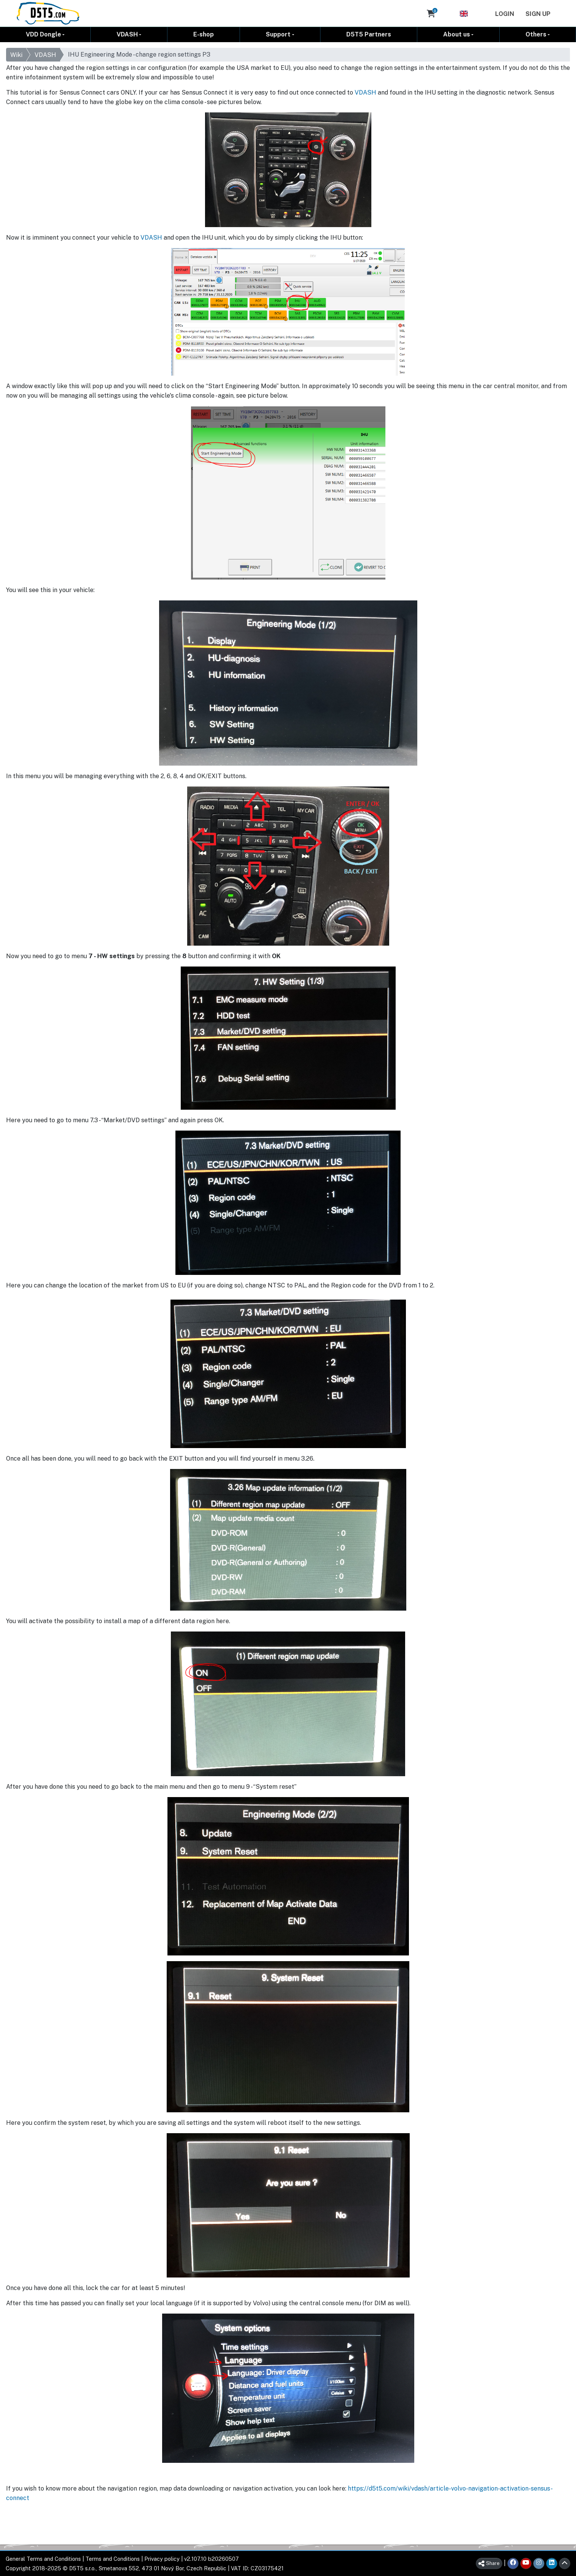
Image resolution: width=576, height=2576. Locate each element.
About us (456, 34)
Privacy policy (162, 2558)
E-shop (203, 34)
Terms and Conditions (112, 2558)
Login (504, 13)
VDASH (127, 34)
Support (278, 34)
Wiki (16, 54)
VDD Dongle (43, 34)
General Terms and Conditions (43, 2558)
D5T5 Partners (368, 34)
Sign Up (538, 13)
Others (536, 34)
